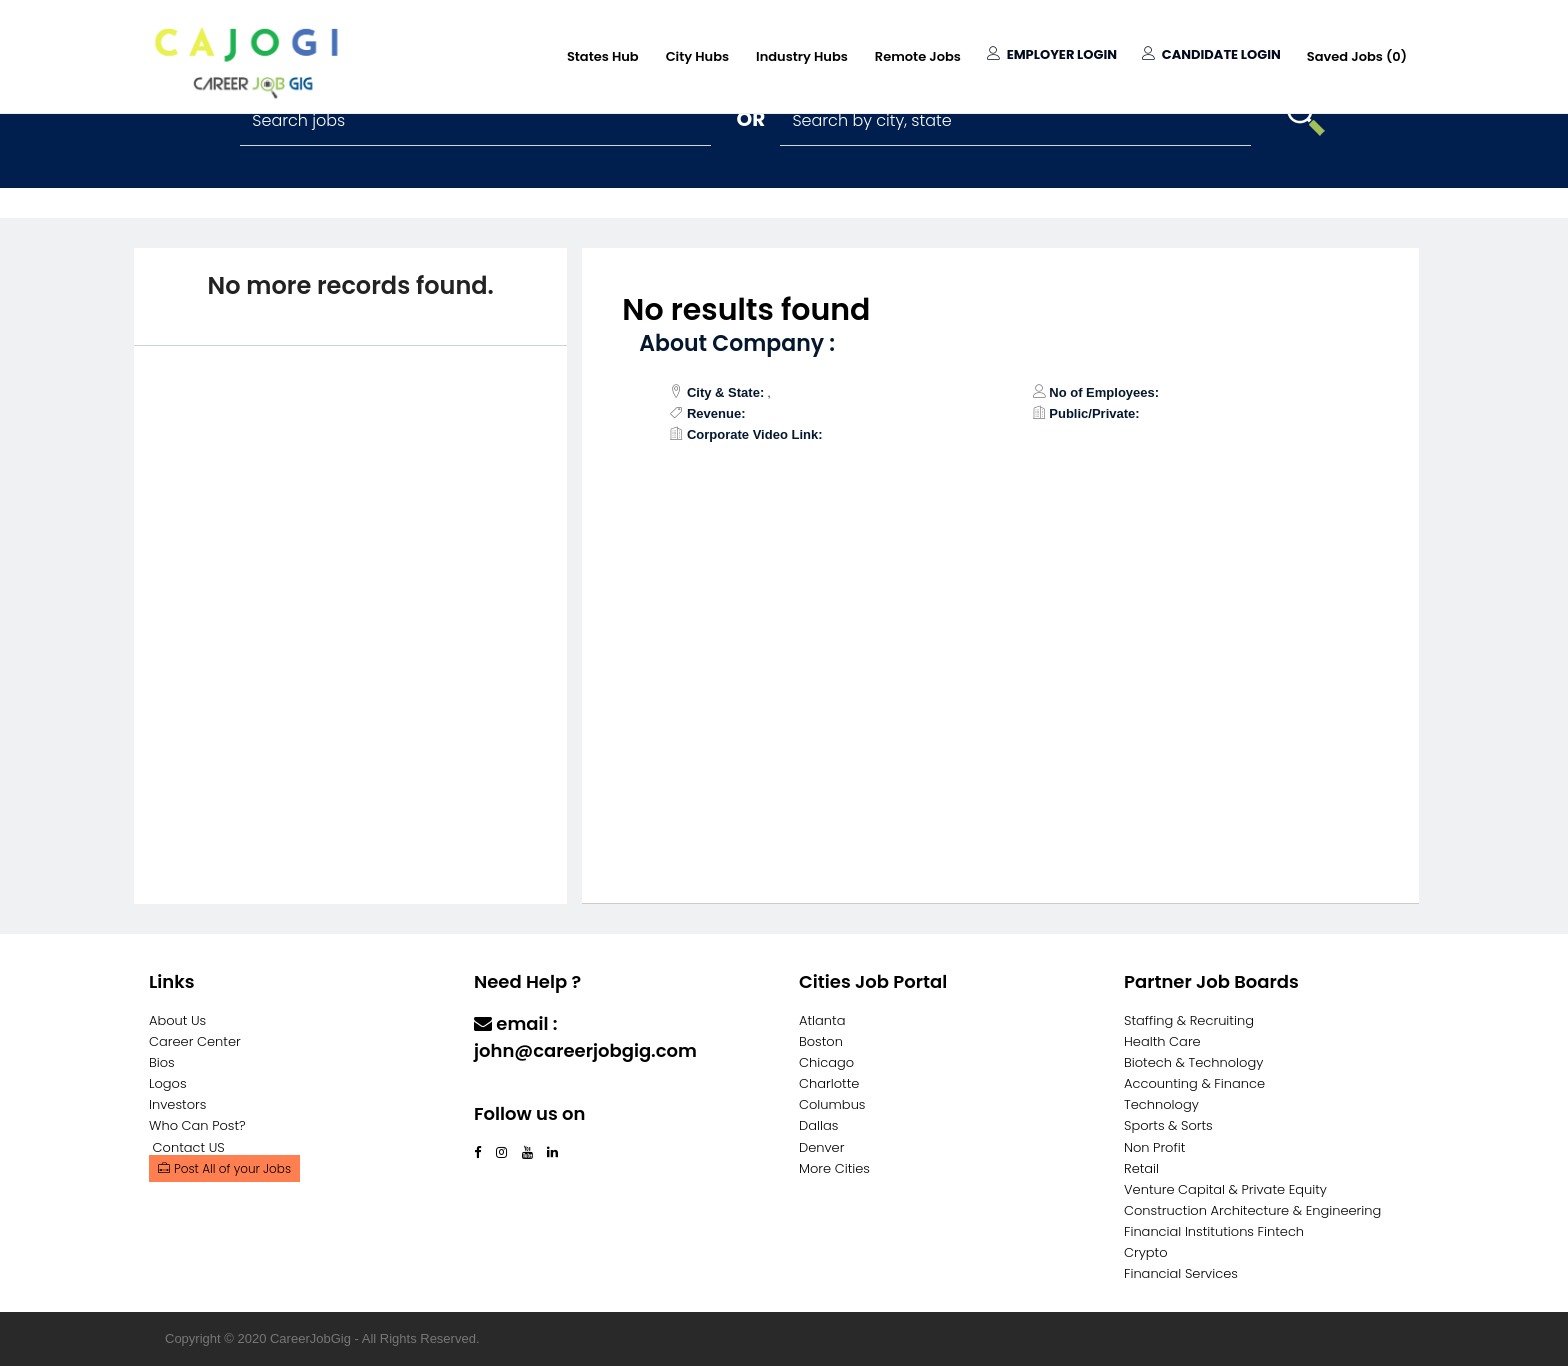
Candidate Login (1211, 54)
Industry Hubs (802, 56)
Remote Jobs (918, 56)
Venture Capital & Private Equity (1225, 1189)
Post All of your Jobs (224, 1168)
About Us (177, 1020)
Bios (162, 1062)
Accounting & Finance (1194, 1083)
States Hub (603, 56)
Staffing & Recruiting (1189, 1020)
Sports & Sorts (1168, 1125)
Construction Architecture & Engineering (1252, 1210)
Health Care (1162, 1041)
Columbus (832, 1104)
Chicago (826, 1062)
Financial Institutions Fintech (1214, 1231)
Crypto (1146, 1252)
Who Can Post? (197, 1125)
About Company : (737, 343)
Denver (821, 1147)
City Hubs (697, 56)
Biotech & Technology (1193, 1062)
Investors (177, 1104)
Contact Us (526, 1089)
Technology (1161, 1104)
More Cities (834, 1168)
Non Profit (1154, 1147)
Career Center (195, 1041)
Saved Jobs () (1357, 56)
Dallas (818, 1125)
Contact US (189, 1147)
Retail (1141, 1168)
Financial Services (1181, 1273)
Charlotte (829, 1083)
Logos (168, 1083)
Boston (821, 1041)
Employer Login (1052, 54)
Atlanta (822, 1020)
